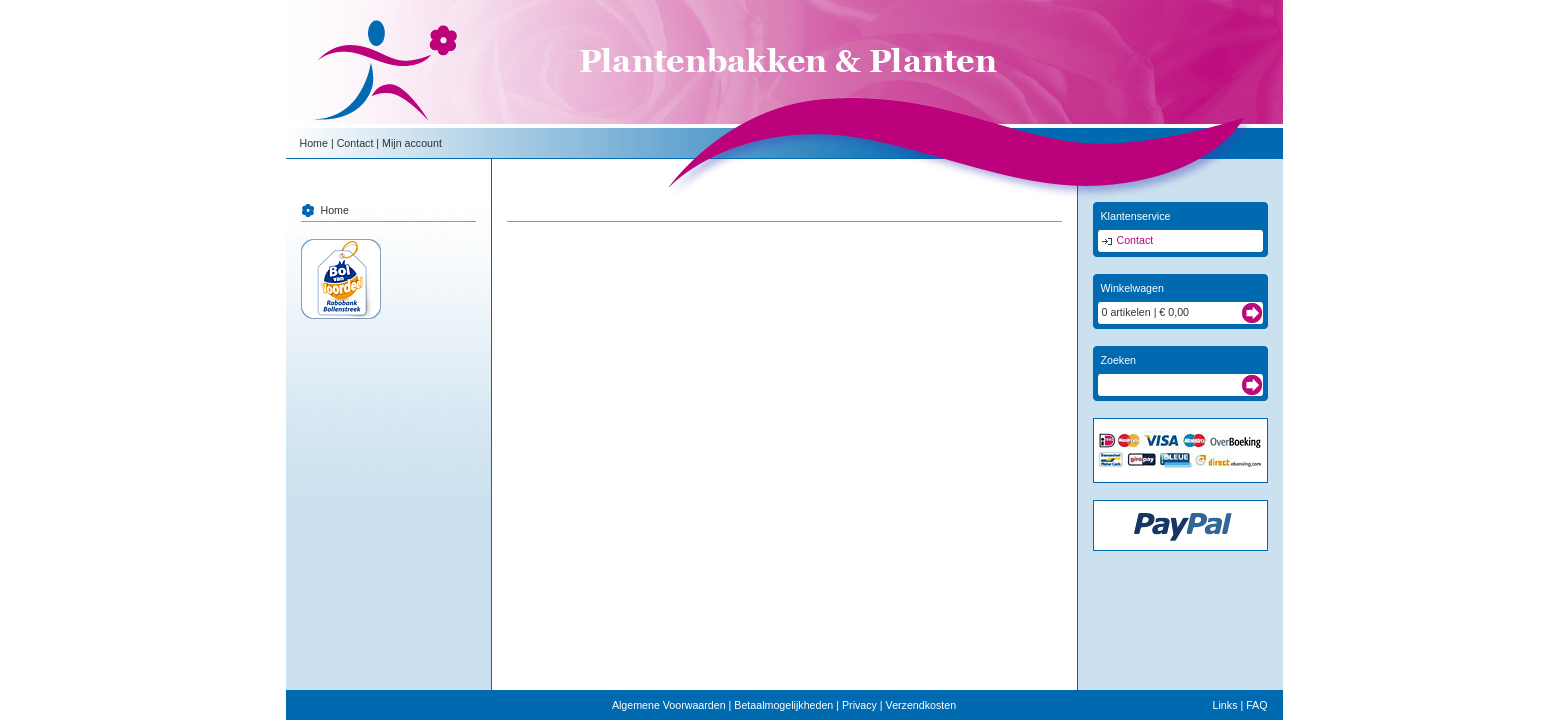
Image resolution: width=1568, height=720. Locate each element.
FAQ (1256, 705)
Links (1225, 705)
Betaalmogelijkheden (783, 705)
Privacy (859, 705)
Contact (355, 143)
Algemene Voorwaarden (669, 705)
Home (314, 143)
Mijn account (412, 143)
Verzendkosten (921, 705)
